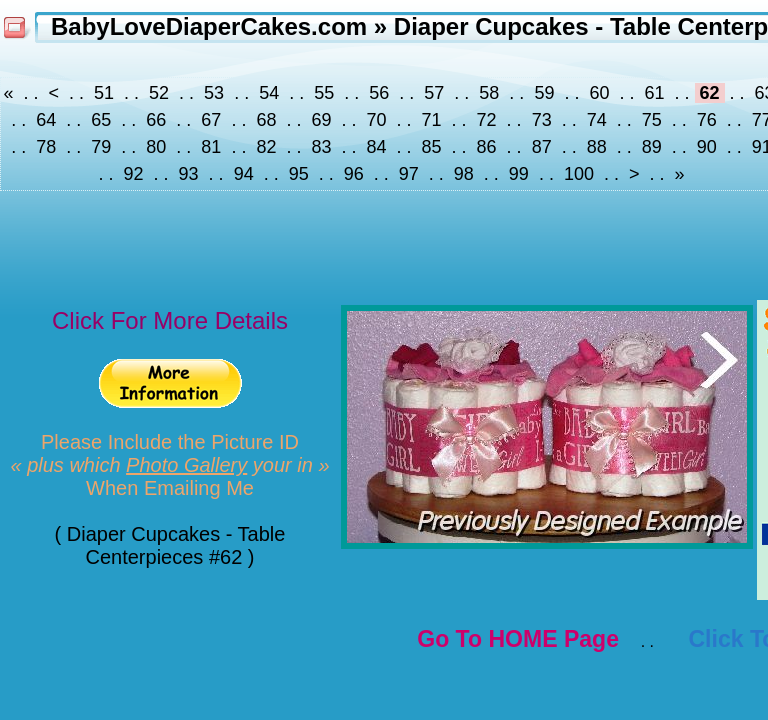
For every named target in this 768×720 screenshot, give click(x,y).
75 (652, 120)
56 (379, 93)
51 (104, 93)
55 (324, 93)
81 (211, 147)
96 (354, 174)
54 (269, 93)
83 (321, 147)
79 (101, 147)
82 (266, 147)
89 (652, 147)
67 (211, 120)
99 (519, 174)
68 (266, 120)
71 (432, 120)
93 (189, 174)
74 (597, 120)
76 (707, 120)
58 (489, 93)
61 (654, 93)
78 (46, 147)
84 (376, 147)
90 (707, 147)
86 (487, 147)
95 (299, 174)
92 (134, 174)
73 (542, 120)
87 (542, 147)
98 (464, 174)
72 (487, 120)
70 (376, 120)
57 (434, 93)
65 (101, 120)
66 (156, 120)
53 (214, 93)
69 (321, 120)
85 (432, 147)
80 (156, 147)
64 (46, 120)
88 (597, 147)
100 (579, 174)
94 (244, 174)
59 (544, 93)
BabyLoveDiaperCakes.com (209, 26)
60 (599, 93)
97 (409, 174)
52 (159, 93)
